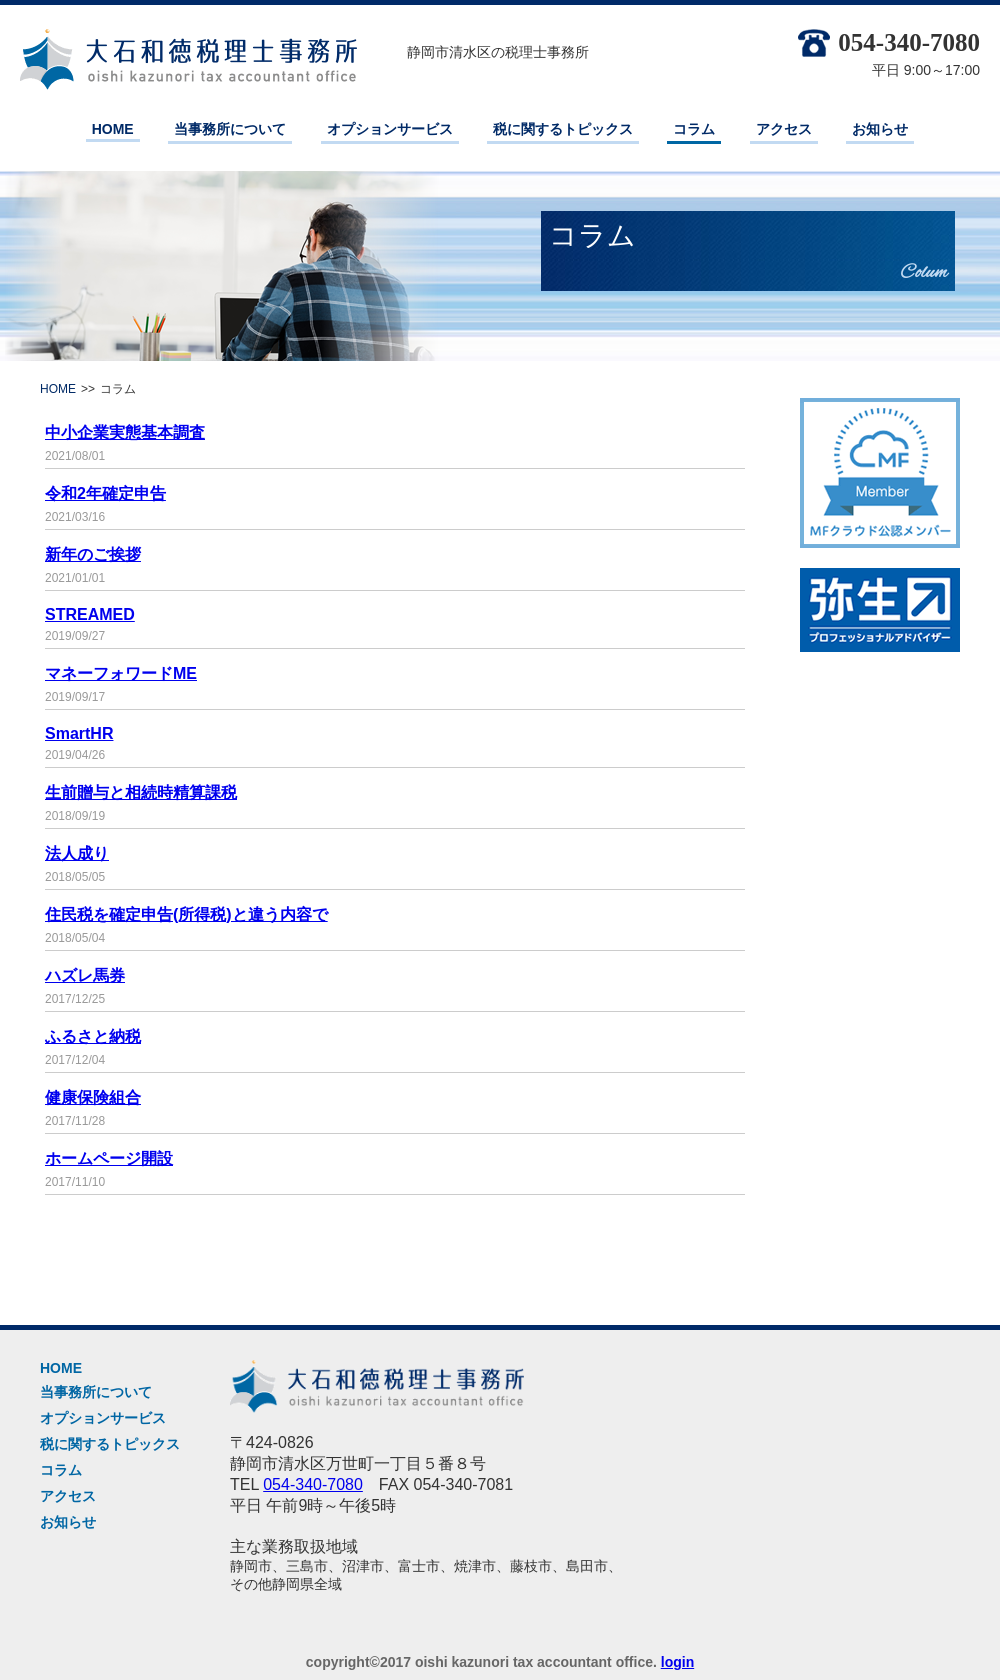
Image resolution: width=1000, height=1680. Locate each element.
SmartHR (79, 733)
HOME (113, 129)
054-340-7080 (889, 42)
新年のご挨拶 (93, 554)
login (677, 1662)
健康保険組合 (93, 1097)
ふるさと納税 (93, 1036)
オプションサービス (390, 129)
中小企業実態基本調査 (125, 432)
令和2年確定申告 (105, 493)
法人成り (77, 853)
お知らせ (880, 129)
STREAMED (90, 614)
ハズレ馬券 (85, 975)
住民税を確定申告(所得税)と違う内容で (186, 914)
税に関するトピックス (563, 129)
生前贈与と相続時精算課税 (141, 792)
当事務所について (230, 129)
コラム (694, 129)
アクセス (784, 129)
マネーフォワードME (121, 673)
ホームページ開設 (109, 1158)
